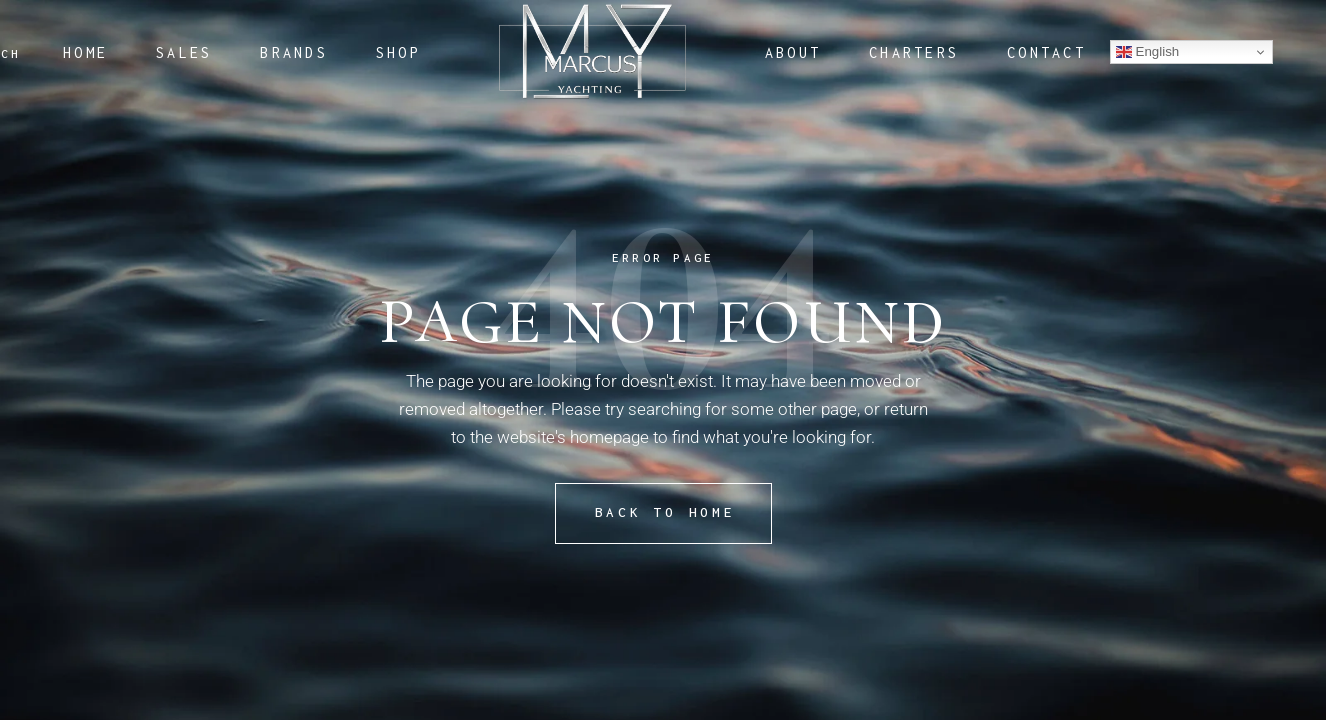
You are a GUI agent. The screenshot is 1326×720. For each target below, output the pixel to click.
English (1147, 52)
